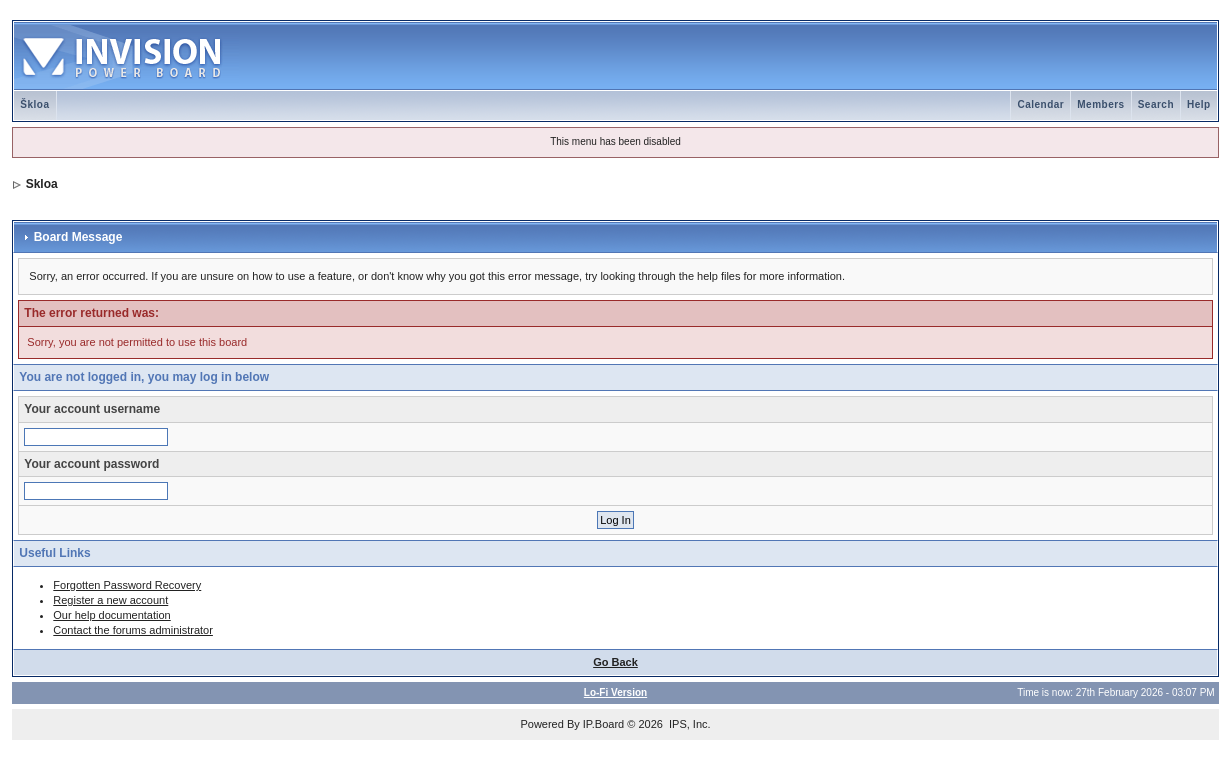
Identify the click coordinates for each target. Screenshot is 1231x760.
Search (1156, 104)
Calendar (1040, 104)
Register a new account (110, 600)
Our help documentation (111, 615)
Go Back (615, 662)
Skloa (42, 184)
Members (1100, 104)
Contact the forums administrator (133, 630)
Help (1199, 104)
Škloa (34, 104)
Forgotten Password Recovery (127, 585)
